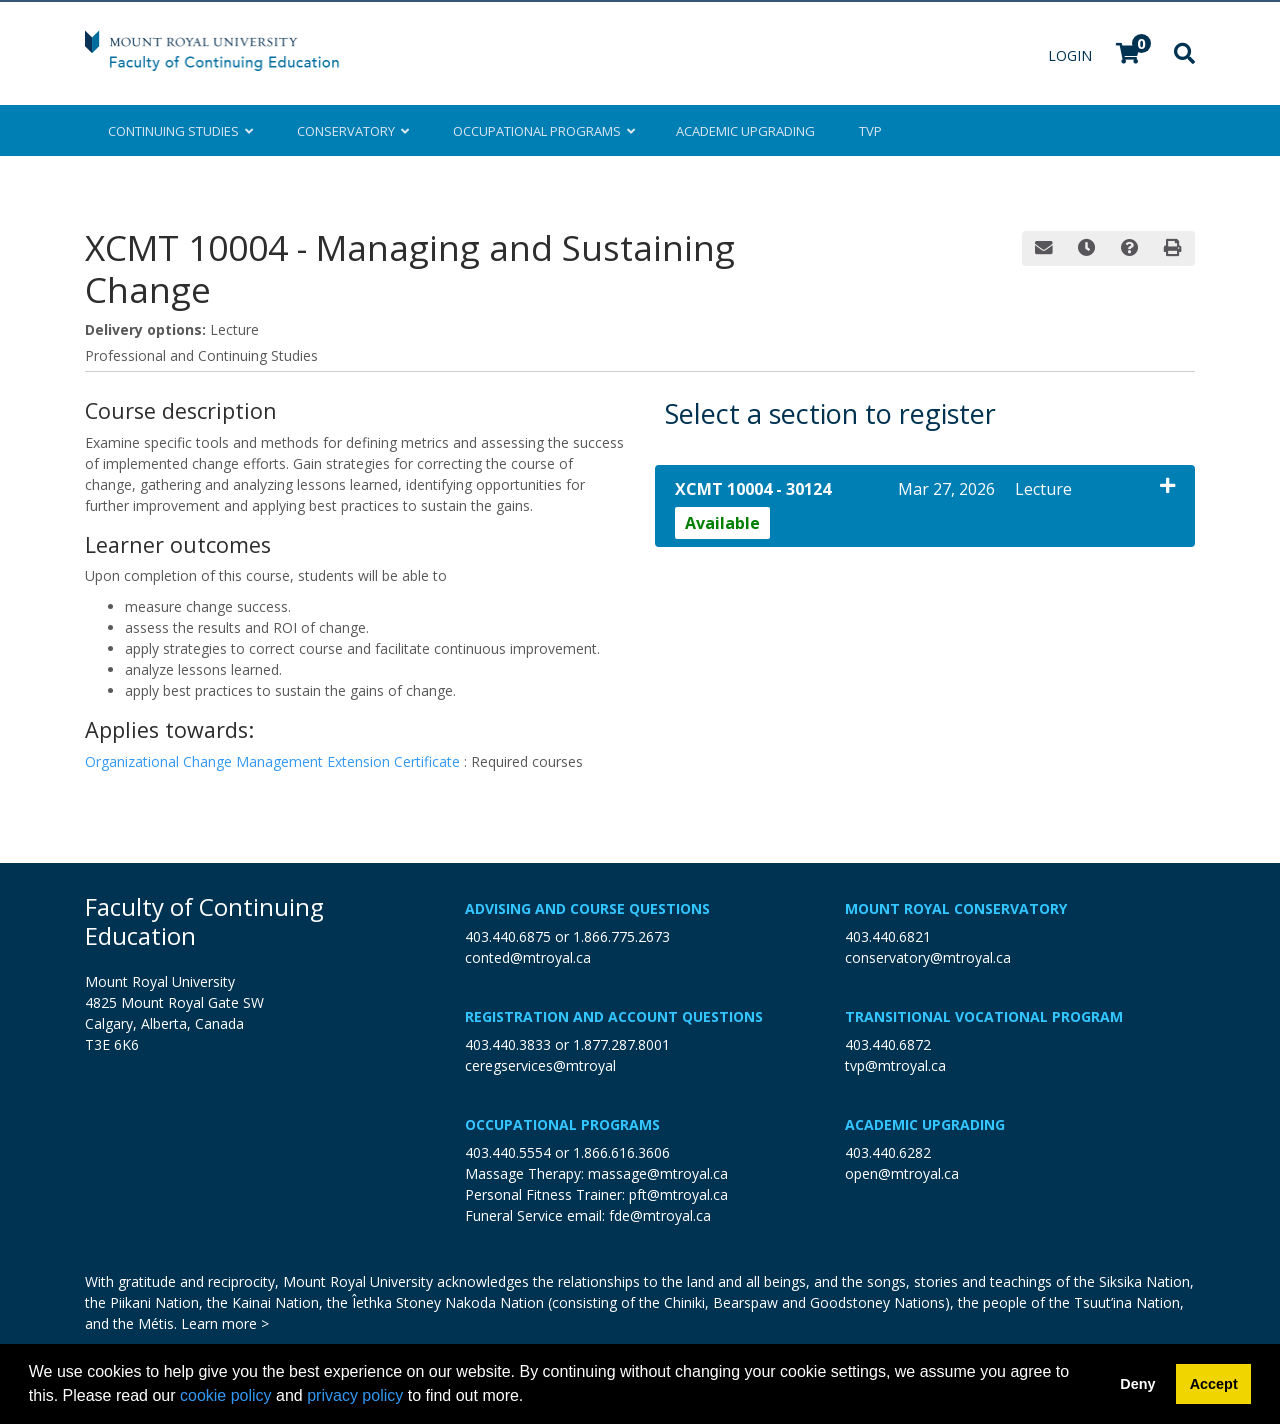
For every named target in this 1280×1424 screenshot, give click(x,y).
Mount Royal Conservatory (956, 908)
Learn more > (225, 1323)
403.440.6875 (508, 936)
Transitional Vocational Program (984, 1016)
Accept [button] (1214, 1384)
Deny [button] (1137, 1384)
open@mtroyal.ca (902, 1173)
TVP (870, 131)
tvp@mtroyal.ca (895, 1065)
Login (1072, 55)
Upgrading (745, 131)
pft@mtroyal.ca (678, 1194)
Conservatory (353, 131)
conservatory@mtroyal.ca (928, 957)
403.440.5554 (508, 1152)
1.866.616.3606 (621, 1152)
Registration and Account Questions (614, 1016)
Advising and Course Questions (587, 908)
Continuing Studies (180, 131)
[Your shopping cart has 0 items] (1129, 55)
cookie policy (226, 1395)
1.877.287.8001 (621, 1044)
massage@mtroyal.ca (658, 1173)
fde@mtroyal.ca (660, 1215)
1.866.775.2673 (621, 936)
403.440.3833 (508, 1044)
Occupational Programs (562, 1124)
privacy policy (355, 1395)
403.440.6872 (888, 1044)
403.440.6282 (888, 1152)
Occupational (542, 131)
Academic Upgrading (925, 1124)
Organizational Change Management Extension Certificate (274, 761)
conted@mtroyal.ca (528, 957)
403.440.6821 (888, 936)
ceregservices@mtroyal (540, 1065)
